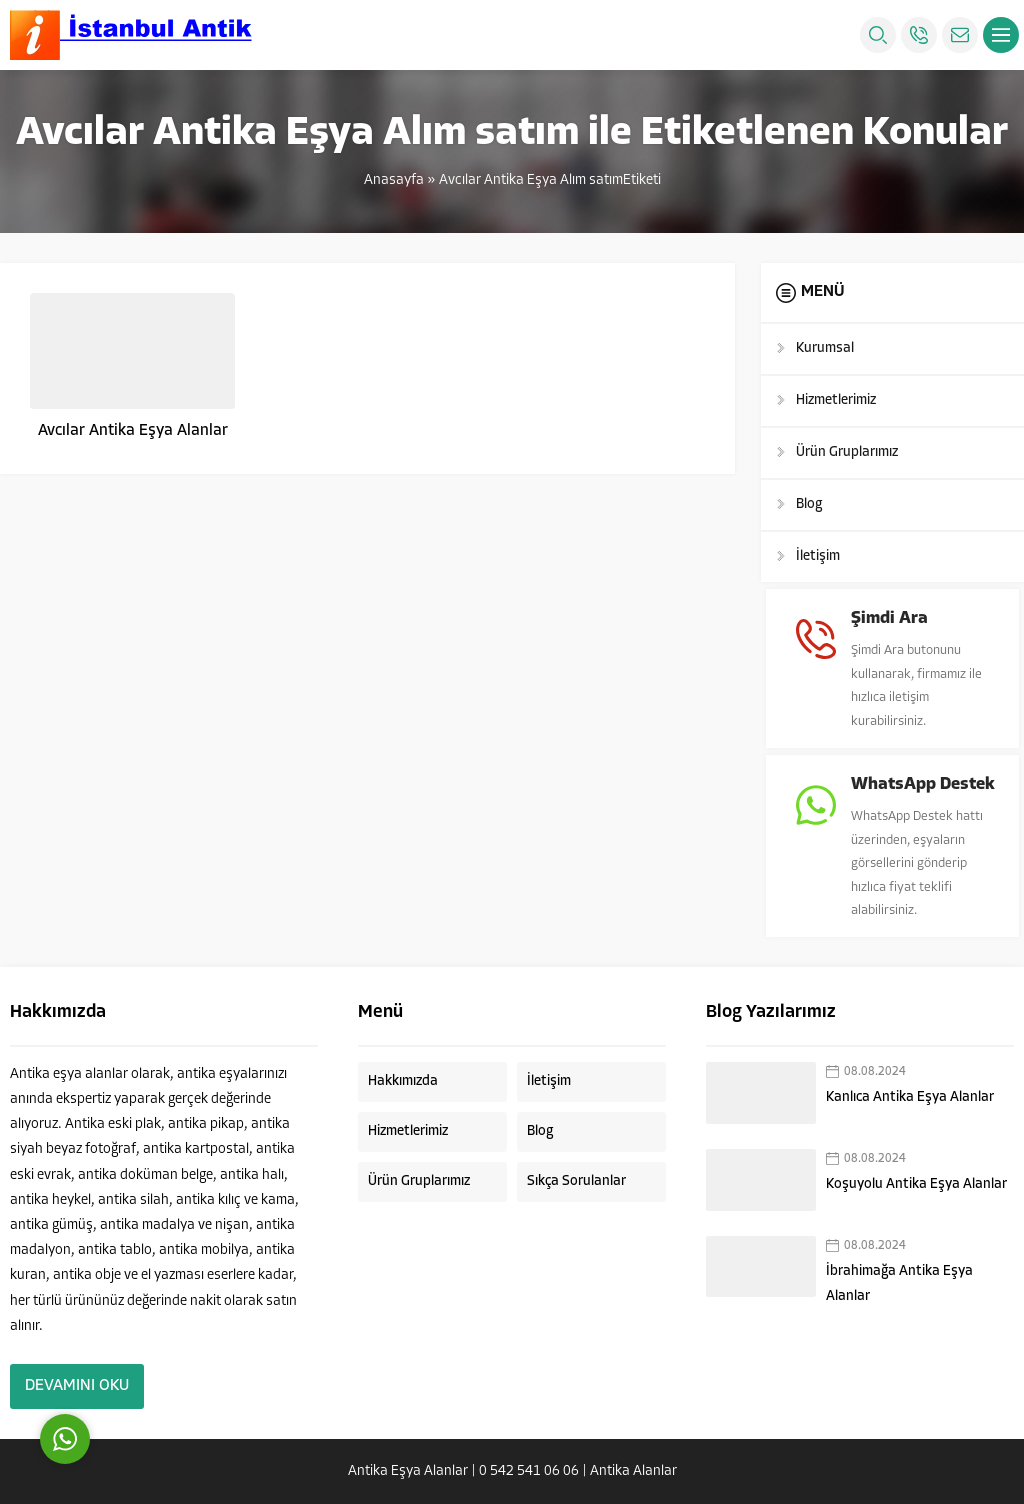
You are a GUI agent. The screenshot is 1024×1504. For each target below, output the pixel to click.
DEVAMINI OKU (77, 1386)
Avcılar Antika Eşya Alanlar (133, 431)
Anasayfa (394, 180)
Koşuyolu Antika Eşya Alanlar (916, 1183)
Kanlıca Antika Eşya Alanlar (910, 1096)
